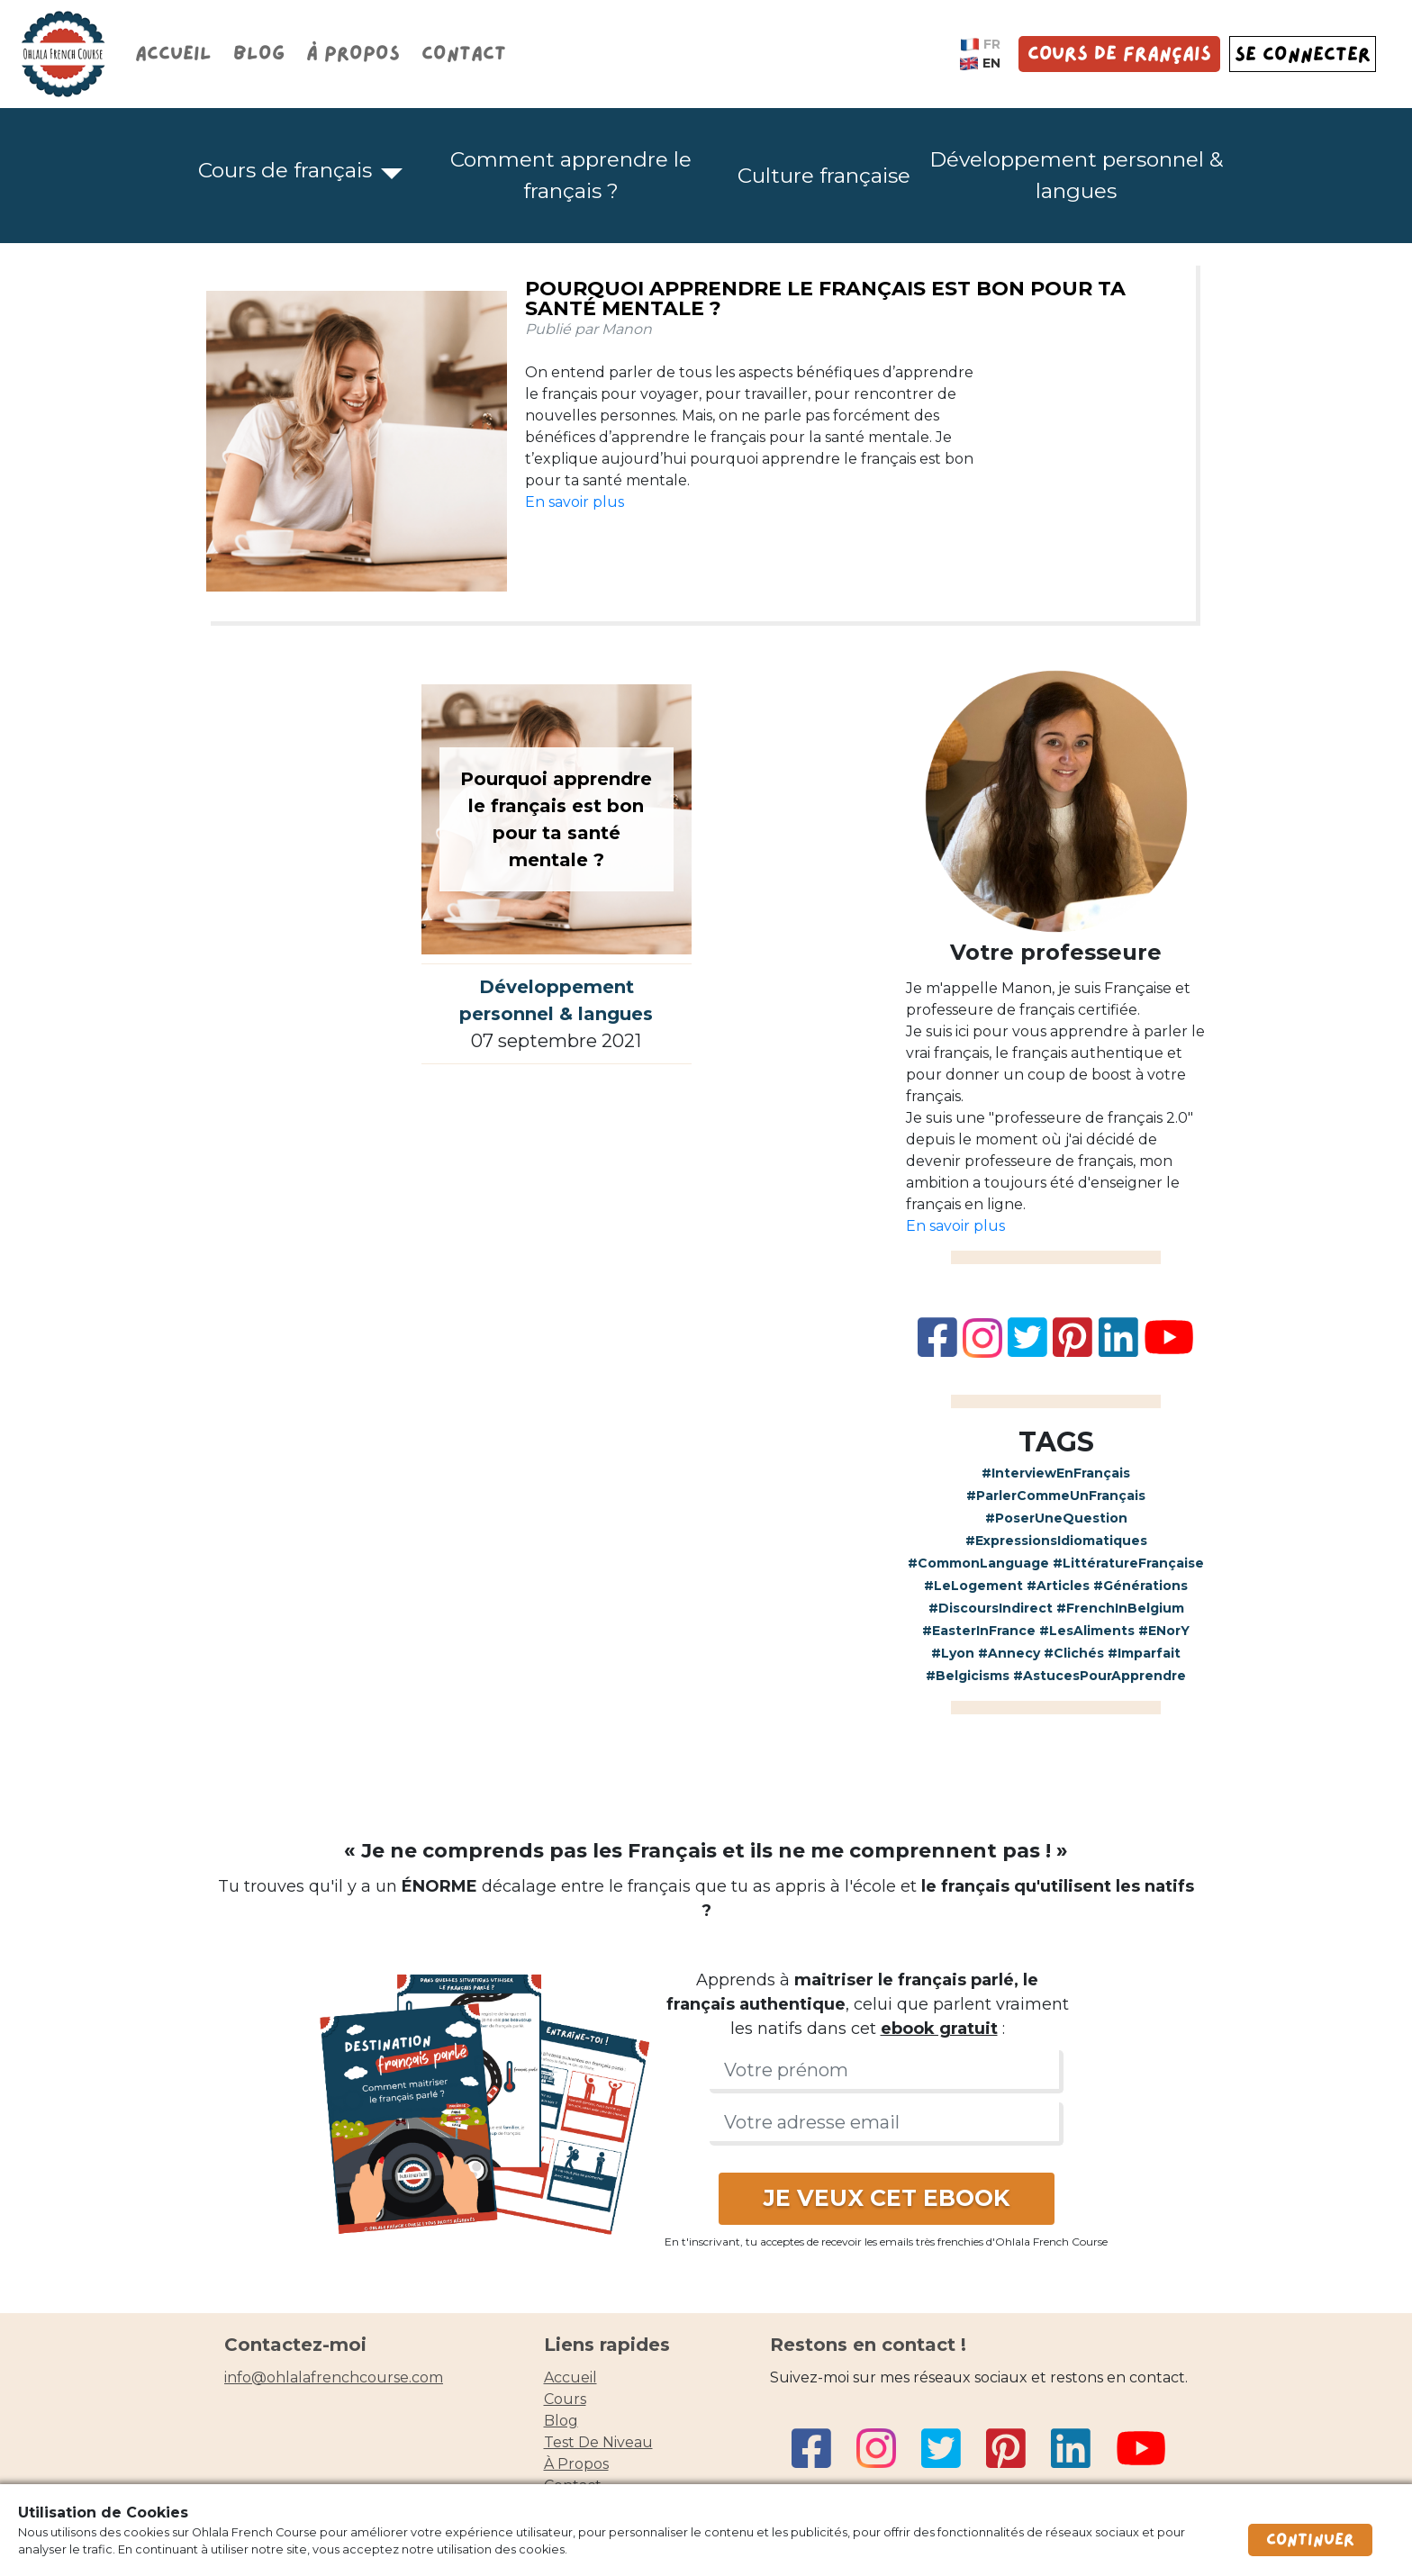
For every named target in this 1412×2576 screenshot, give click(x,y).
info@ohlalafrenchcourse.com (333, 2377)
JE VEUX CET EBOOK (886, 2197)
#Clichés (1074, 1653)
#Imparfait (1144, 1653)
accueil (570, 2377)
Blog (259, 53)
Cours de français (1119, 53)
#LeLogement (973, 1585)
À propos (353, 53)
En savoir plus (574, 502)
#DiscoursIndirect (990, 1608)
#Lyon (952, 1653)
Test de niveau (598, 2442)
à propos (576, 2463)
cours (565, 2399)
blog (561, 2420)
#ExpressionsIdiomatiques (1056, 1540)
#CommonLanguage (978, 1563)
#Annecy (1009, 1653)
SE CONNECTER (1303, 54)
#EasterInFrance (979, 1630)
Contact (463, 53)
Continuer (1310, 2540)
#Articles (1058, 1585)
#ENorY (1164, 1630)
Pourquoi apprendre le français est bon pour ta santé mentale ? (825, 298)
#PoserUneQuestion (1056, 1518)
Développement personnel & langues (1076, 175)
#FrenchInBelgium (1120, 1608)
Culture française (824, 175)
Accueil (173, 53)
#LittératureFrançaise (1128, 1563)
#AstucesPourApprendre (1099, 1676)
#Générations (1140, 1585)
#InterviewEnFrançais (1056, 1473)
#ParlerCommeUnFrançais (1055, 1495)
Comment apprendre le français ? (571, 175)
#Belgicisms (967, 1676)
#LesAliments (1087, 1630)
